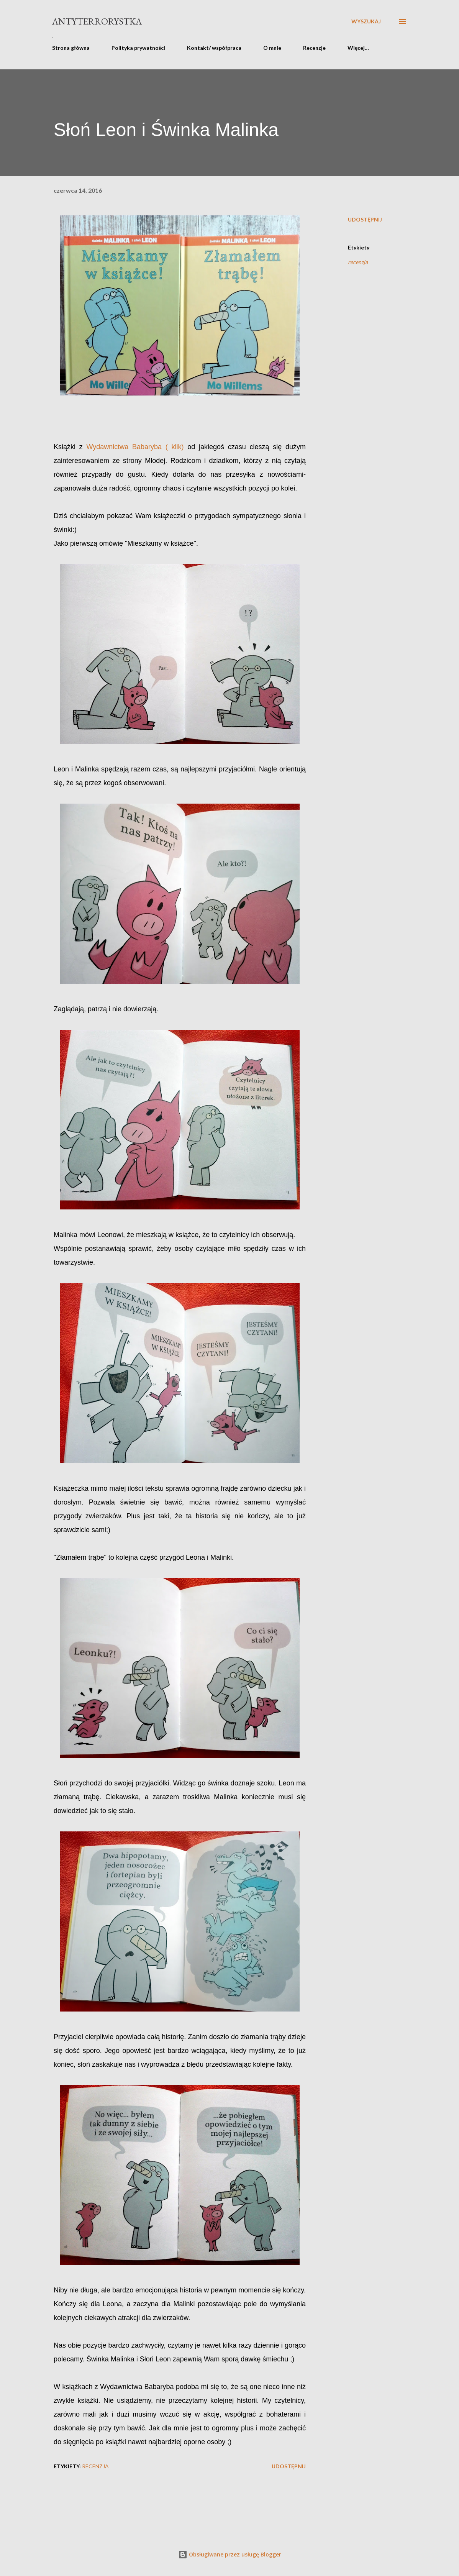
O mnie (272, 47)
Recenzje (314, 47)
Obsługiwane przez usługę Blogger (229, 2554)
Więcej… (358, 47)
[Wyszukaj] (366, 21)
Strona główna (71, 47)
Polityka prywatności (138, 47)
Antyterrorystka (97, 21)
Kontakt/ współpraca (214, 47)
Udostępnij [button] (365, 219)
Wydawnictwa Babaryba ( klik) (135, 447)
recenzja (358, 262)
